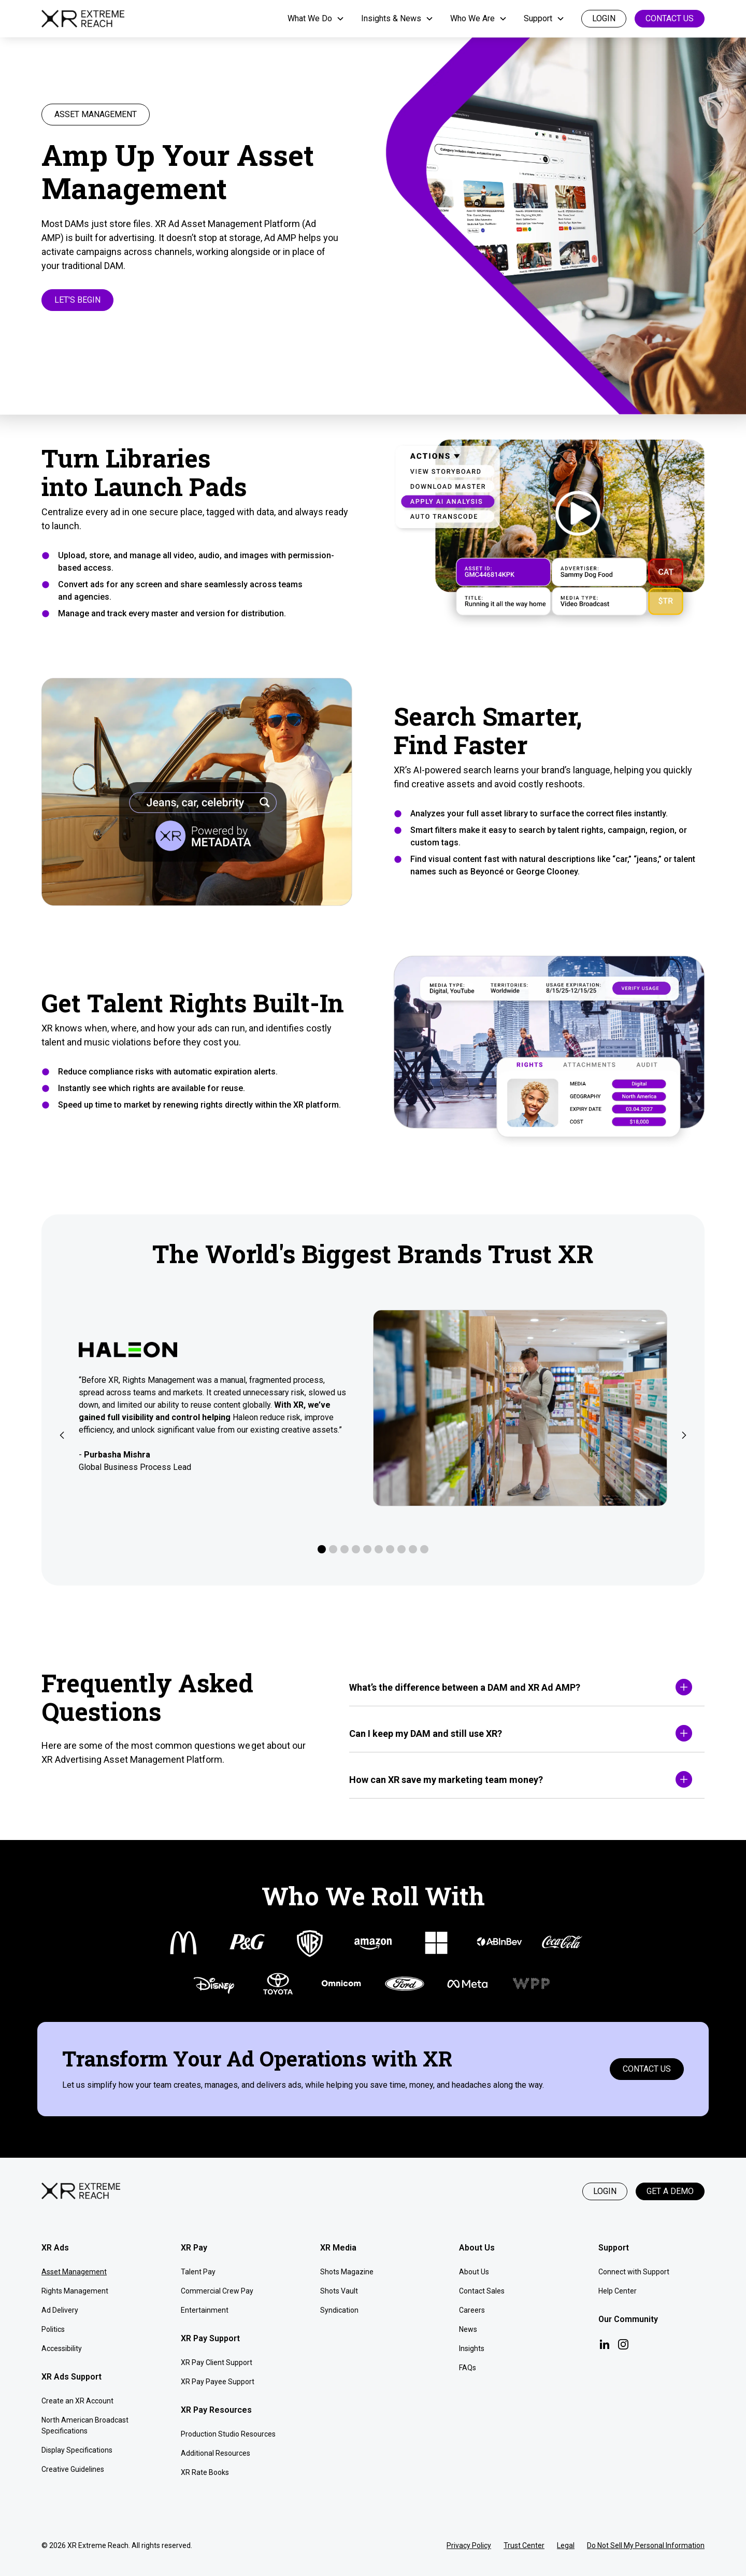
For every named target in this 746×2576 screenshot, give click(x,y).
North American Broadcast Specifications (84, 2425)
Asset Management (74, 2272)
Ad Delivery (59, 2310)
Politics (53, 2329)
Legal (566, 2545)
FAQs (467, 2367)
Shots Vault (339, 2291)
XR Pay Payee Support (217, 2381)
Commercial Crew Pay (217, 2291)
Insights (471, 2348)
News (468, 2329)
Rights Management (74, 2291)
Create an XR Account (77, 2401)
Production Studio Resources (228, 2434)
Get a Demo (670, 2191)
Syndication (339, 2310)
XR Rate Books (205, 2472)
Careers (472, 2310)
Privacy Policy (469, 2545)
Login (604, 2191)
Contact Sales (482, 2291)
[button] (316, 18)
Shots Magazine (347, 2272)
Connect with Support (633, 2272)
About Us (474, 2272)
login (603, 18)
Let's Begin (77, 300)
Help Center (617, 2291)
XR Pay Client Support (216, 2362)
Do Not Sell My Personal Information (646, 2545)
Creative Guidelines (72, 2469)
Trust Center (524, 2545)
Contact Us (669, 18)
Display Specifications (76, 2450)
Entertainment (204, 2310)
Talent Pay (198, 2272)
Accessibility (61, 2348)
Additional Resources (215, 2453)
